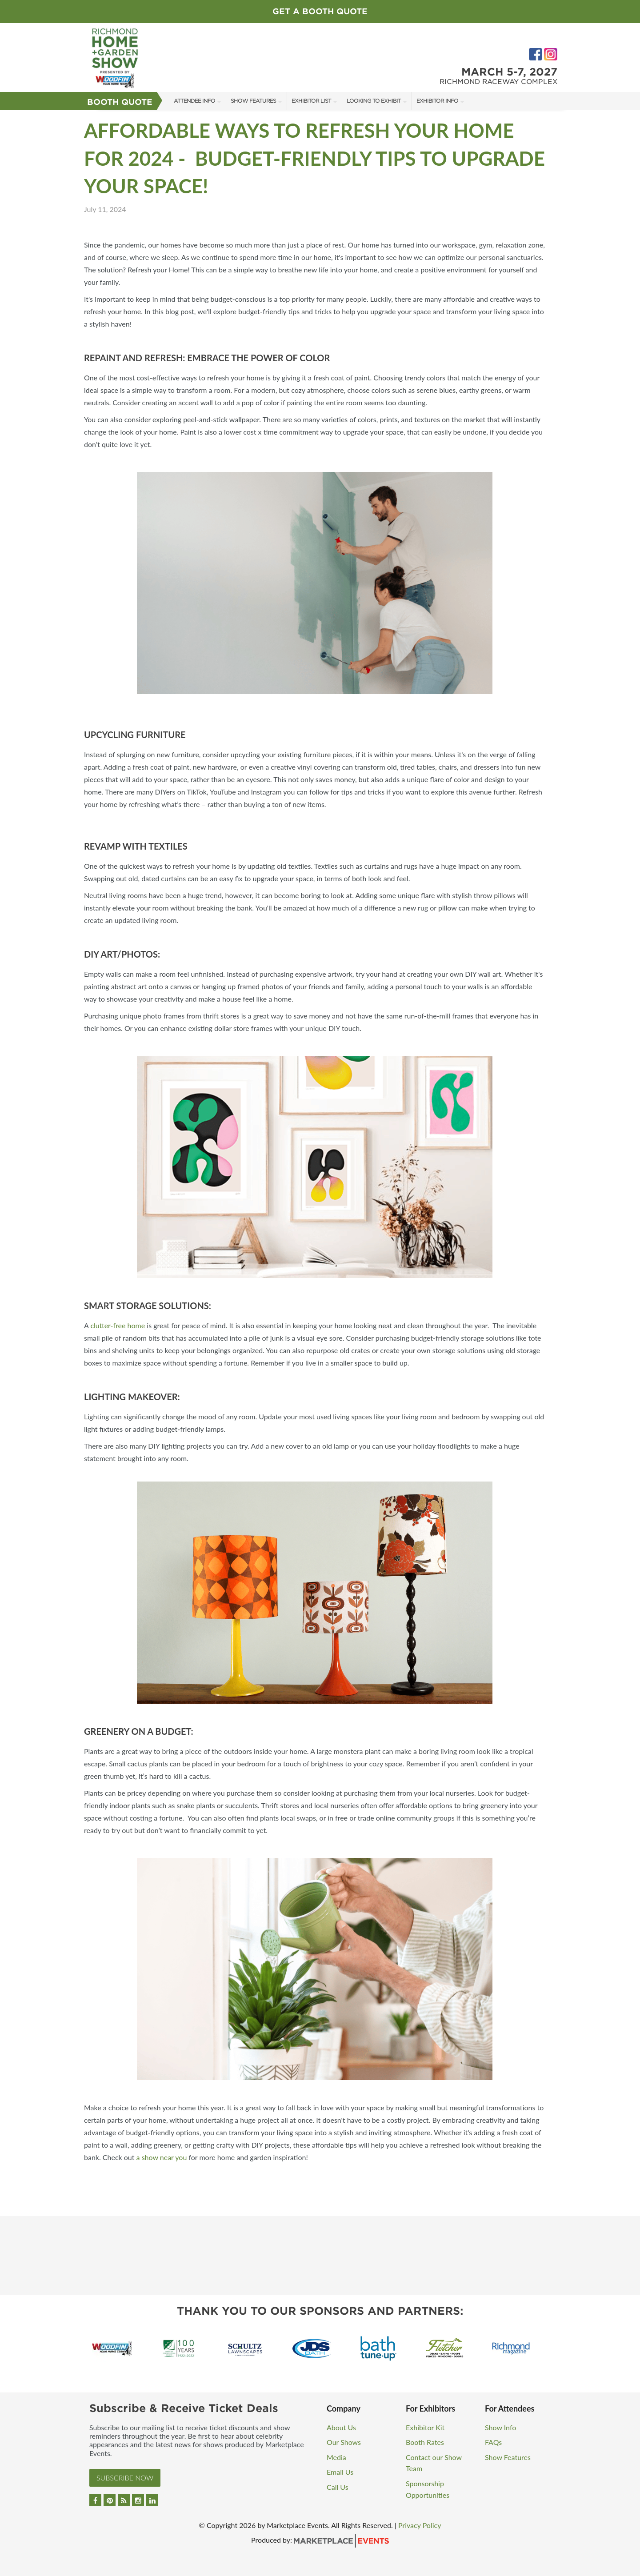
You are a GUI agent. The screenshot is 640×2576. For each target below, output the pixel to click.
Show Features (253, 100)
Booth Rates (425, 2442)
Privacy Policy (419, 2525)
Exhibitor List (311, 100)
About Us (341, 2427)
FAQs (493, 2442)
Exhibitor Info (437, 100)
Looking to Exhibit (374, 100)
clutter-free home (118, 1325)
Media (336, 2457)
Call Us (337, 2487)
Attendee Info (194, 100)
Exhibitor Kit (425, 2427)
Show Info (500, 2427)
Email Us (340, 2472)
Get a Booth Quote (320, 11)
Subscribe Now (124, 2477)
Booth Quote (119, 102)
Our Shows (344, 2442)
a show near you (161, 2157)
